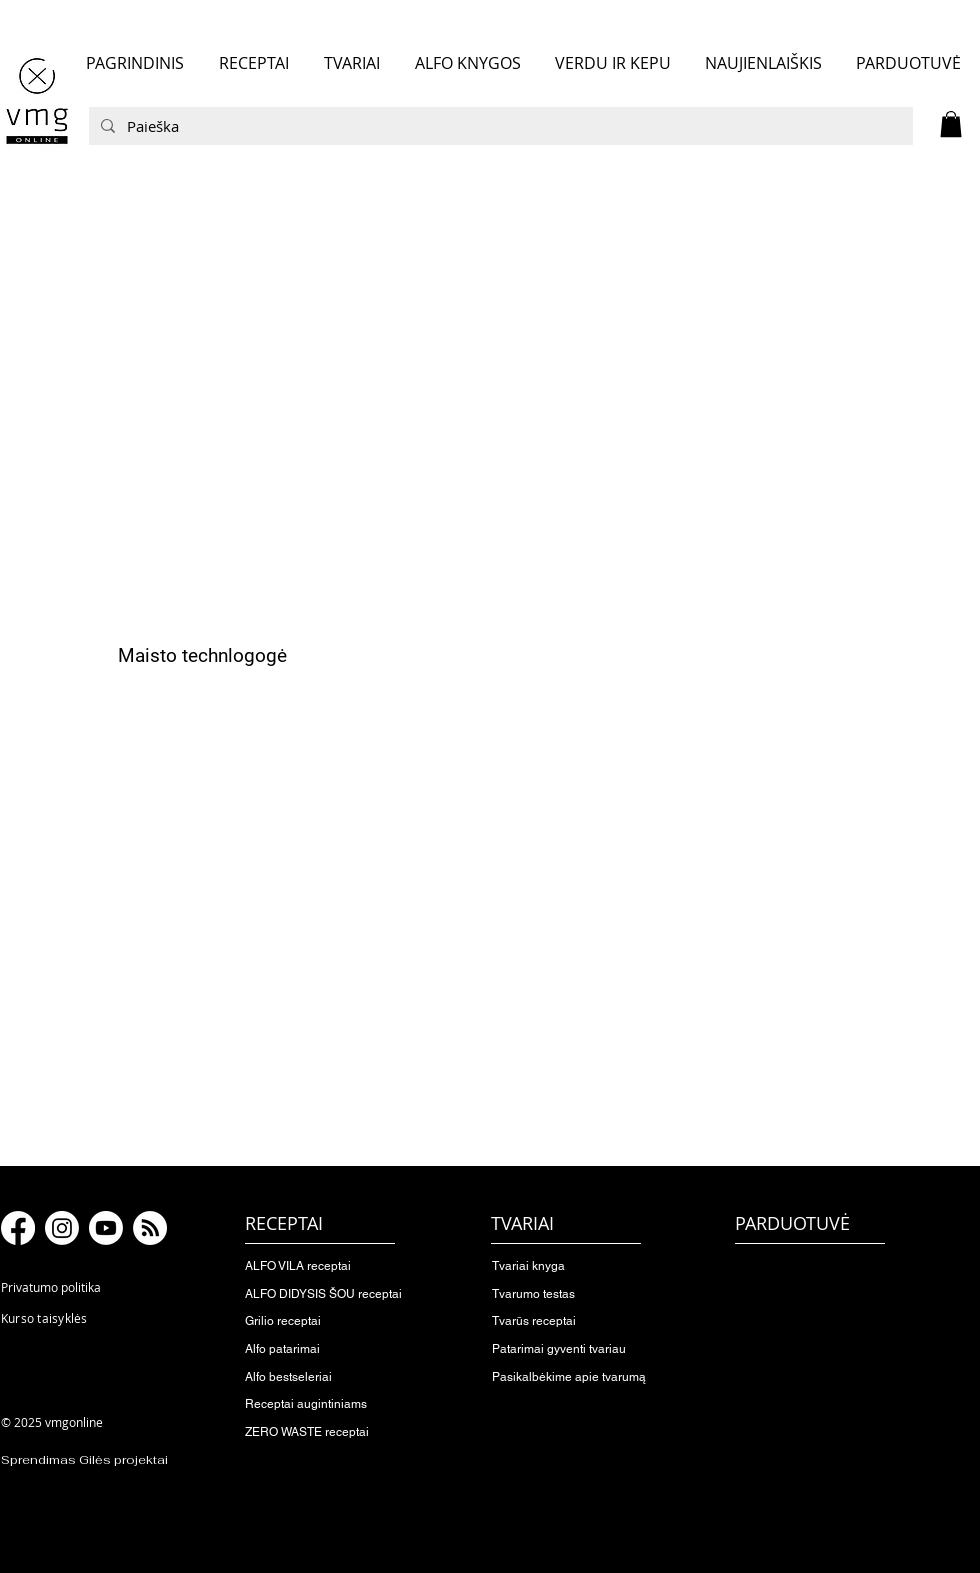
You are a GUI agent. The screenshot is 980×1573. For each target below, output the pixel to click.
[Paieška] (499, 126)
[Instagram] (62, 1228)
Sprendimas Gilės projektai (84, 1460)
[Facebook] (18, 1228)
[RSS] (150, 1228)
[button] (951, 124)
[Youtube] (106, 1228)
